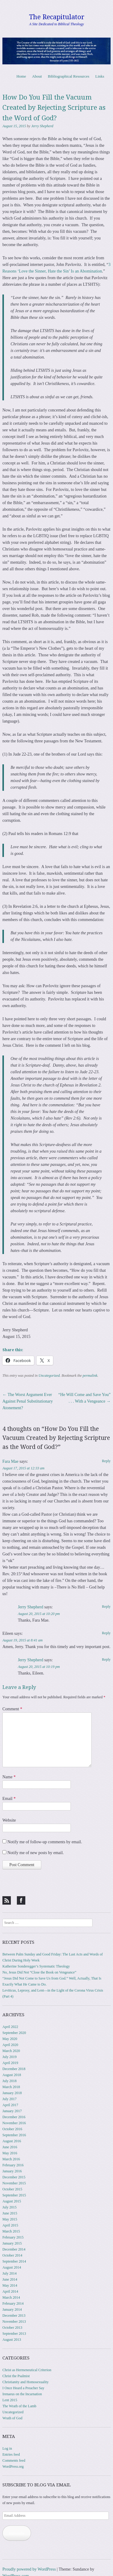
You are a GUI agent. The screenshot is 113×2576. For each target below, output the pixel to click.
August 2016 (11, 2141)
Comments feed (13, 2460)
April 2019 (10, 2063)
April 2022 (10, 2027)
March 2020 (11, 2051)
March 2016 (11, 2159)
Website (9, 1820)
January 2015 (12, 2243)
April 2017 (10, 2105)
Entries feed (11, 2454)
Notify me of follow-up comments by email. (45, 1842)
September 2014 (14, 2261)
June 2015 (9, 2213)
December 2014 (13, 2249)
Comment (12, 1709)
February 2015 (13, 2237)
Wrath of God (12, 2418)
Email (9, 1798)
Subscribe (17, 2533)
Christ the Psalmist (16, 2376)
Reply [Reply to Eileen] (106, 1633)
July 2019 (9, 2057)
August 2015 (11, 2201)
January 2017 (12, 2111)
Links (99, 76)
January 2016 (12, 2171)
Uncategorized (49, 1375)
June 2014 (9, 2279)
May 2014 (9, 2285)
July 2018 (9, 2081)
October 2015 (12, 2189)
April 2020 (10, 2045)
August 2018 (11, 2075)
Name (9, 1777)
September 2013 (14, 2333)
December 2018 (13, 2069)
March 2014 (11, 2297)
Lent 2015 (9, 2400)
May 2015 (9, 2219)
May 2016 (9, 2153)
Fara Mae (10, 1461)
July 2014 (9, 2273)
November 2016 (14, 2123)
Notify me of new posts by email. (36, 1852)
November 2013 (14, 2321)
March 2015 (11, 2231)
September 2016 (14, 2135)
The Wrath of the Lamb (19, 2406)
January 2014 (12, 2309)
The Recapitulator (56, 17)
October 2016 (12, 2129)
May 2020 (9, 2039)
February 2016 (13, 2165)
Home (21, 76)
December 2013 (13, 2315)
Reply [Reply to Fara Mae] (106, 1461)
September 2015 (14, 2195)
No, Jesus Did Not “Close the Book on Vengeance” (39, 1972)
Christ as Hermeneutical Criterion (26, 2370)
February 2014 (13, 2303)
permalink (90, 1375)
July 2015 (9, 2207)
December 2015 (13, 2177)
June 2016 (9, 2147)
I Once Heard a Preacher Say (23, 2388)
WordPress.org (13, 2466)
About (37, 76)
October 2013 (12, 2327)
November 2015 (14, 2183)
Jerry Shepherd (42, 126)
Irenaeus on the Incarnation (22, 2394)
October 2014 (12, 2255)
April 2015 (10, 2225)
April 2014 (10, 2291)
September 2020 (14, 2033)
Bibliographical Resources (68, 76)
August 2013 (11, 2339)
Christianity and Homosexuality (25, 2382)
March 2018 (11, 2087)
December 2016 (13, 2117)
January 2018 (12, 2093)
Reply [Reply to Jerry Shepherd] (106, 1606)
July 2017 (9, 2099)
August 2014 (11, 2267)
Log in (7, 2448)
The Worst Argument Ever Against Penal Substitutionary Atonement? (27, 1401)
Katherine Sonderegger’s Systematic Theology (36, 1966)
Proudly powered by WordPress (29, 2569)
